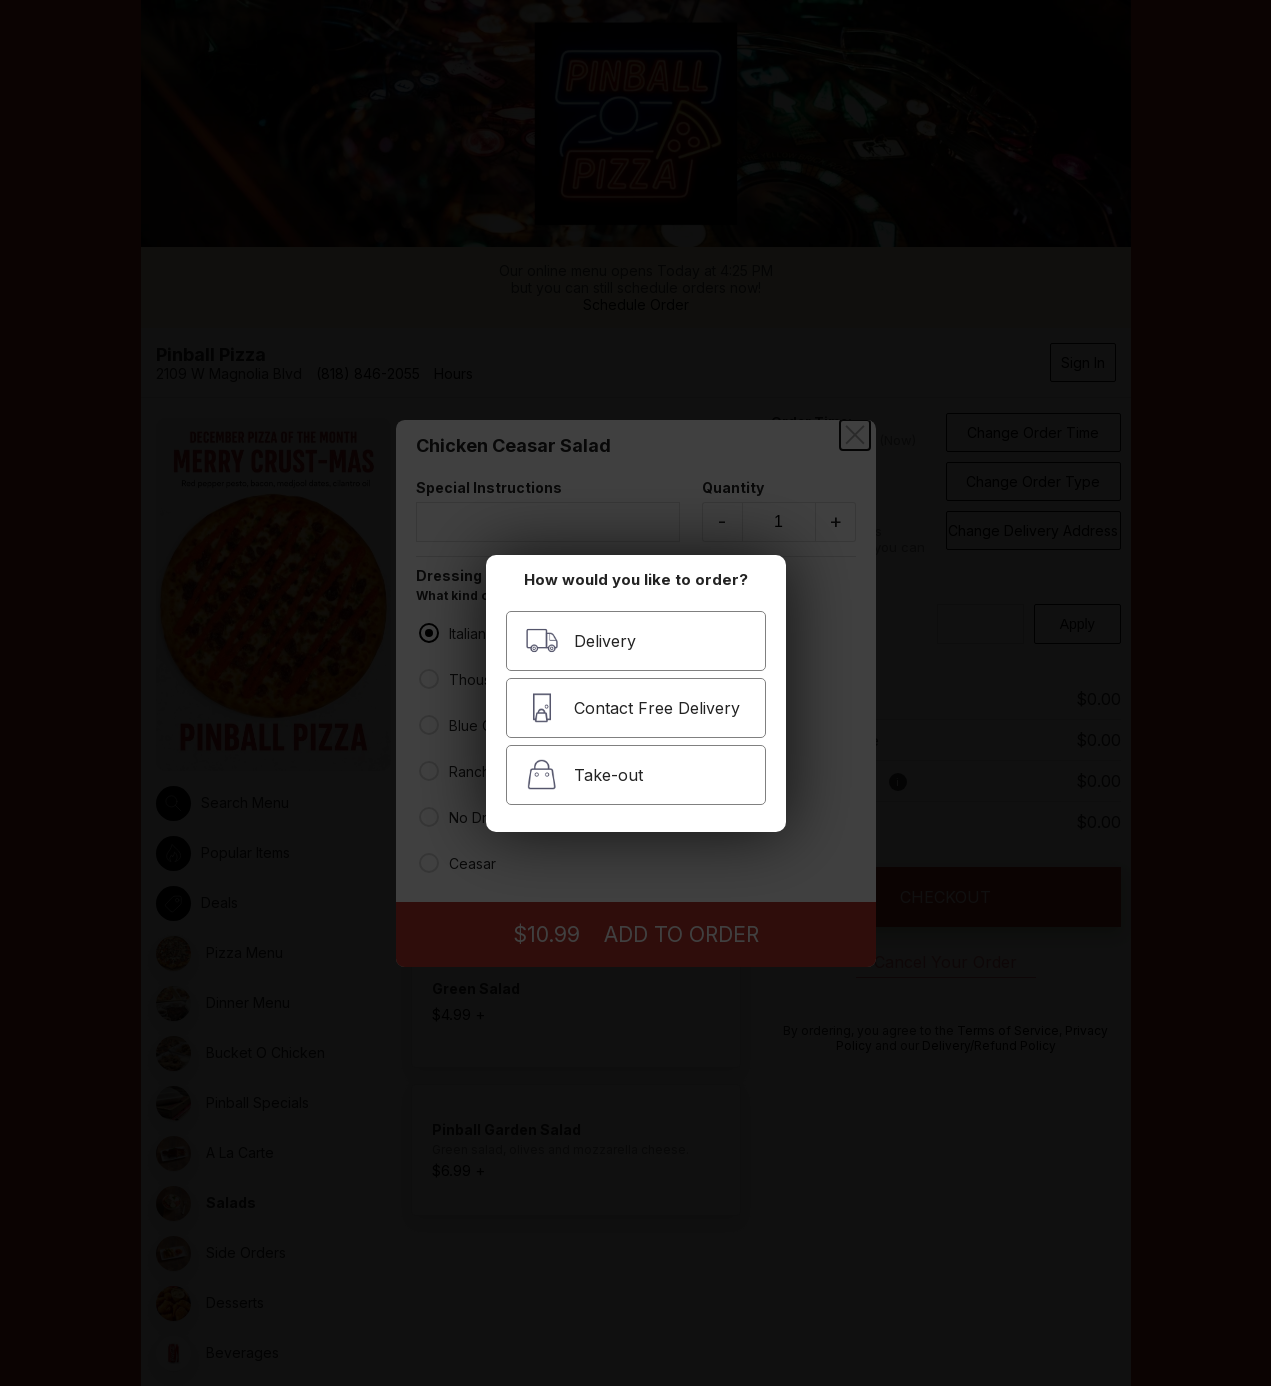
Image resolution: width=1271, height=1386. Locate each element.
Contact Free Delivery (632, 707)
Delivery (580, 640)
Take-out (584, 774)
